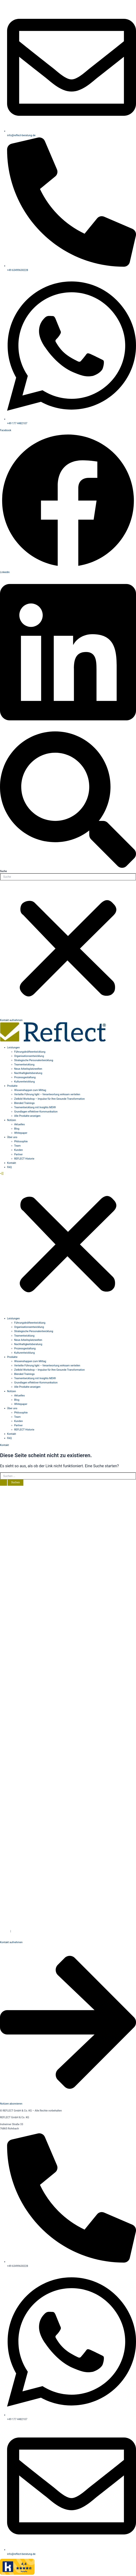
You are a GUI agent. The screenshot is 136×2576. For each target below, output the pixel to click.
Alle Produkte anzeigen (27, 1115)
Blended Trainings (24, 1103)
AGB (82, 1908)
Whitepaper (20, 1132)
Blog (16, 1128)
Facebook (5, 1935)
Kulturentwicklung (24, 1081)
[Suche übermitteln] (3, 1483)
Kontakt (11, 1163)
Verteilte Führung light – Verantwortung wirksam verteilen (47, 1094)
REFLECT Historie (24, 1158)
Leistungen (13, 1047)
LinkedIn (5, 1931)
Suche (3, 871)
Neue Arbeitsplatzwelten (28, 1068)
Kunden (18, 1150)
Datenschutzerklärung (99, 1908)
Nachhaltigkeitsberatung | (37, 1920)
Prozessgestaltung (25, 1077)
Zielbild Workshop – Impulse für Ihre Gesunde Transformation (49, 1098)
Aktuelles (19, 1124)
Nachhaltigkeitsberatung (28, 1073)
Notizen (11, 1120)
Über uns (12, 1137)
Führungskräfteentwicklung (29, 1051)
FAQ (9, 1167)
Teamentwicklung (24, 1064)
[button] (68, 800)
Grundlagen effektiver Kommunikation (36, 1111)
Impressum (71, 1908)
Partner (18, 1154)
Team (17, 1145)
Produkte (12, 1085)
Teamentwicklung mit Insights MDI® (35, 1107)
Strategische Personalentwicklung (33, 1060)
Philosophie (21, 1141)
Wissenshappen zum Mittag (30, 1090)
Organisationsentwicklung (29, 1056)
